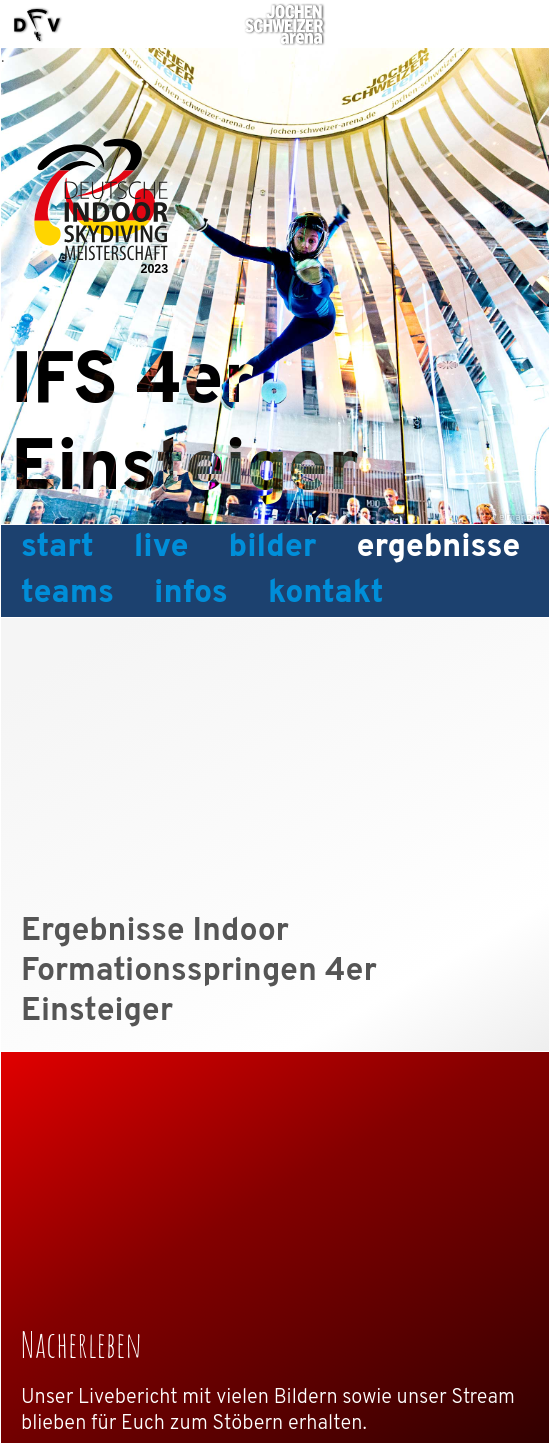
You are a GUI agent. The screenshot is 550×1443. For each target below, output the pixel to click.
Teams (67, 594)
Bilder (273, 548)
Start (57, 548)
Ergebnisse (439, 548)
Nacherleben (81, 1344)
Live (161, 548)
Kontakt (326, 594)
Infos (191, 594)
